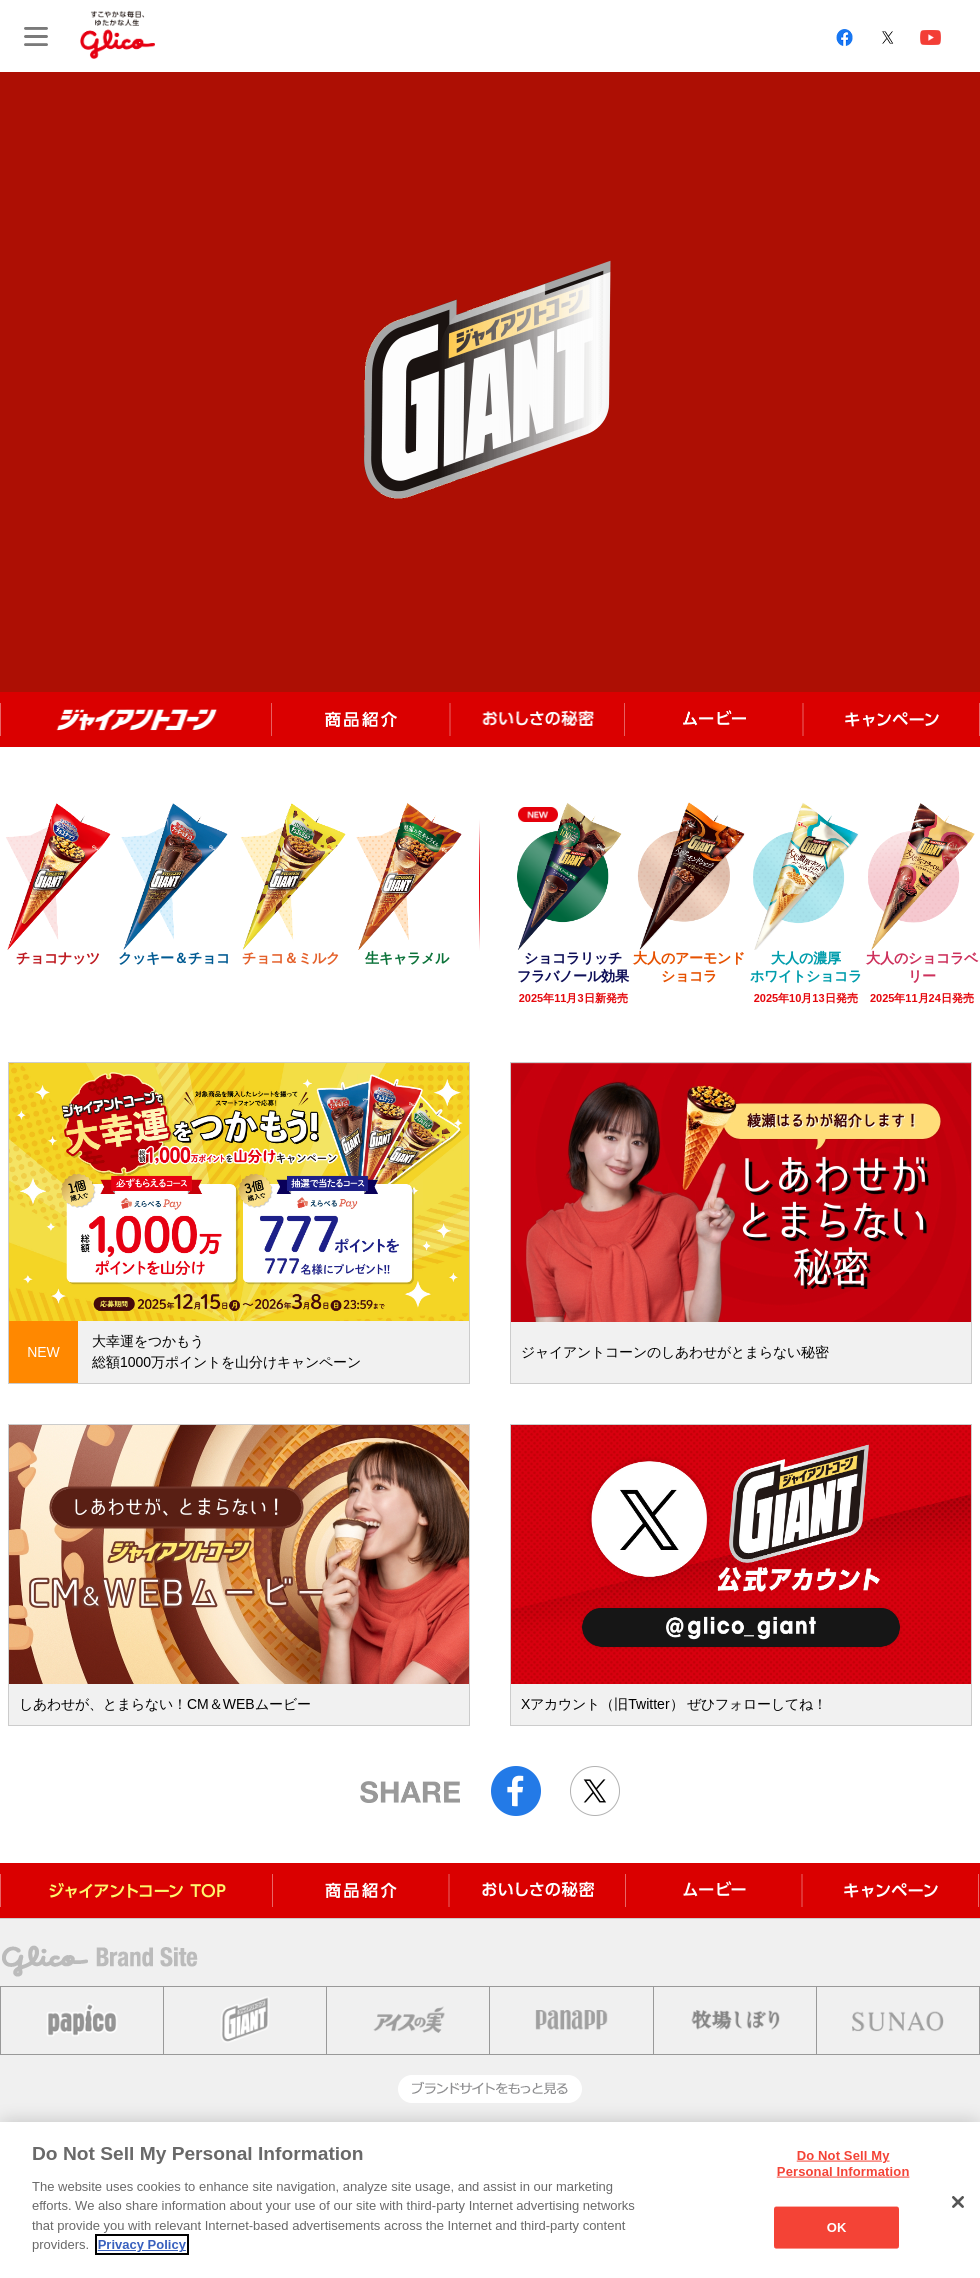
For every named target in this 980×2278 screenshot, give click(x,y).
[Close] (958, 2202)
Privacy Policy (142, 2244)
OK (837, 2227)
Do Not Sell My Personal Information (843, 2163)
